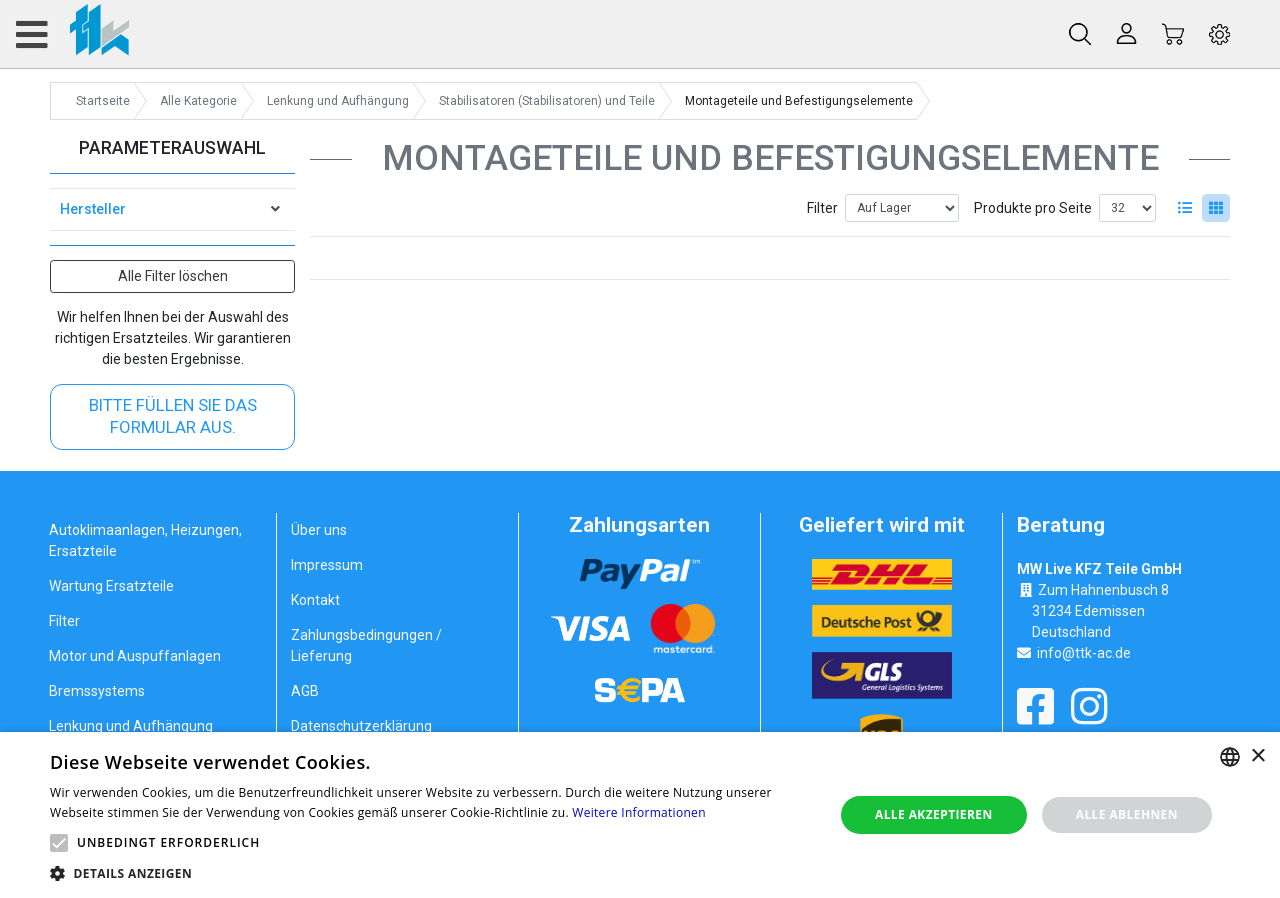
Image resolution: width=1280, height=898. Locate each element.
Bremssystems (97, 691)
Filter (822, 208)
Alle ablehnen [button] (1127, 814)
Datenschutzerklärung (361, 726)
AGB (305, 691)
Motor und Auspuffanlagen (135, 656)
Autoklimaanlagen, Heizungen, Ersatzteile (145, 540)
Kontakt (315, 600)
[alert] (640, 815)
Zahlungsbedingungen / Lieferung (366, 645)
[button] (59, 843)
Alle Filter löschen (173, 276)
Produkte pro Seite (1033, 208)
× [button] (1257, 756)
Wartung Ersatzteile (111, 586)
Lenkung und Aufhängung (131, 726)
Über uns (319, 530)
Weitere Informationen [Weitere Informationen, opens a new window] (639, 812)
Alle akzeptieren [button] (934, 814)
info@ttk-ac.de (1084, 653)
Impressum (327, 565)
